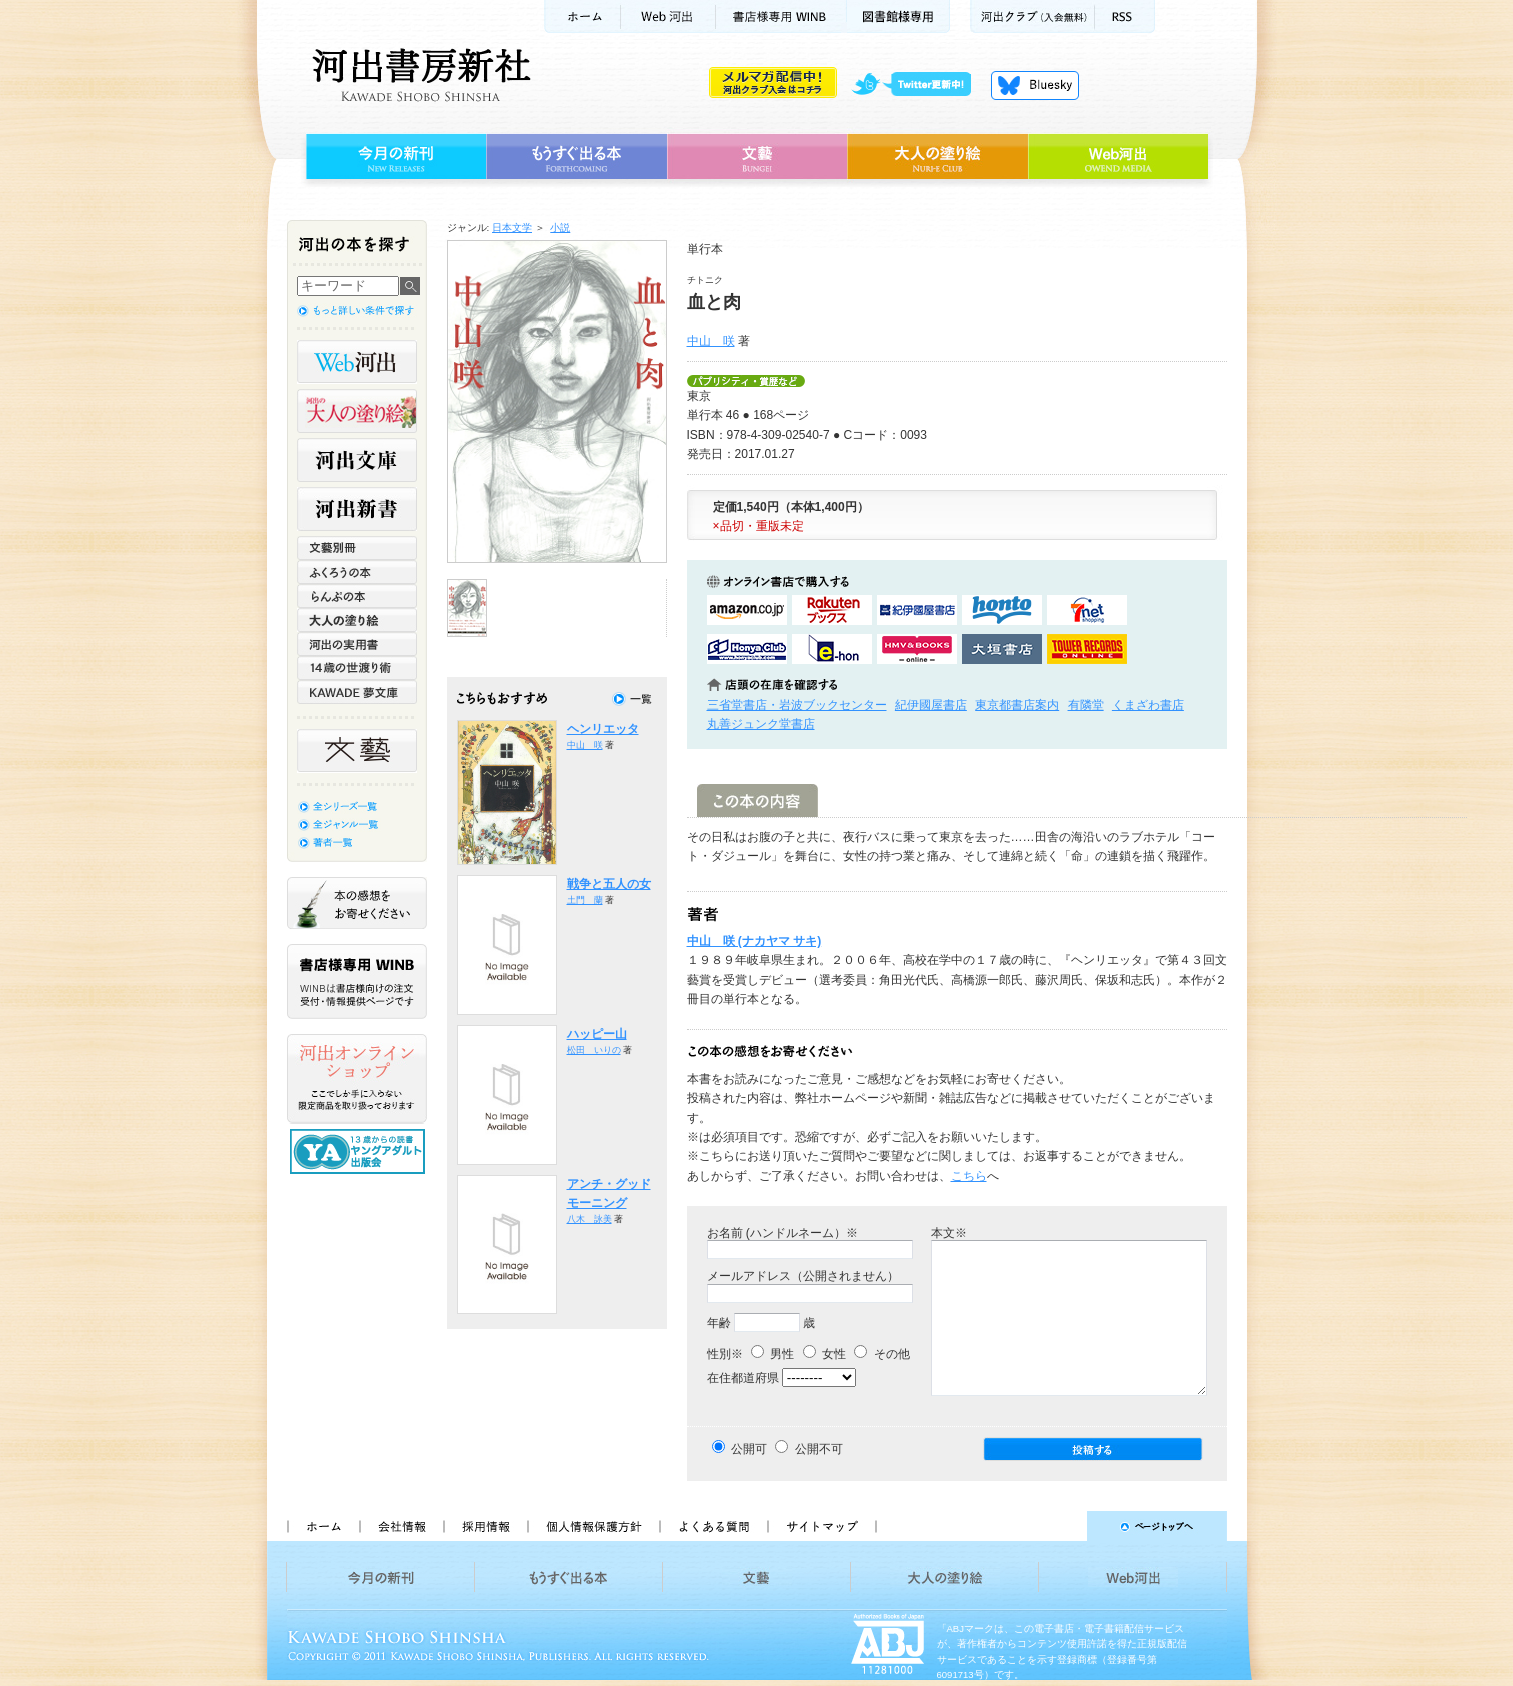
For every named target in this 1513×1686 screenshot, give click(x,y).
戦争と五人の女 (609, 884)
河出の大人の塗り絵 (357, 411)
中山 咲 (711, 341)
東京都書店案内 (1017, 705)
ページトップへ (1060, 1526)
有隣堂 (1086, 705)
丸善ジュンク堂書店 (761, 724)
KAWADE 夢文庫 (357, 692)
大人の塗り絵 (937, 157)
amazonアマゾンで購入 (747, 610)
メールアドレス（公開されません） (803, 1276)
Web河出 (668, 16)
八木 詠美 (589, 1219)
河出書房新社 (418, 75)
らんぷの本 (357, 596)
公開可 (749, 1449)
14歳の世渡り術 (357, 668)
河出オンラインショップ (357, 1079)
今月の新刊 (393, 157)
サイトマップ (822, 1526)
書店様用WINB (781, 16)
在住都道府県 (743, 1378)
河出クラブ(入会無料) (1032, 16)
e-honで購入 (832, 649)
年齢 (719, 1323)
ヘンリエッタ (603, 729)
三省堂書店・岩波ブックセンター (797, 705)
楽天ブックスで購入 (832, 610)
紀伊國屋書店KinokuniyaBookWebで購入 (917, 610)
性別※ (725, 1354)
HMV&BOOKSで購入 (917, 649)
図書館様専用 (898, 16)
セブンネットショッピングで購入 (1087, 610)
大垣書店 (1002, 649)
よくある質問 (713, 1526)
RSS (1125, 16)
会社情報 (401, 1526)
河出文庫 (357, 460)
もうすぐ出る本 (576, 157)
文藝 (757, 157)
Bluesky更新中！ (1035, 85)
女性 (824, 1354)
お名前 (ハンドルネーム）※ (782, 1233)
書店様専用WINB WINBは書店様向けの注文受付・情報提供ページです (357, 981)
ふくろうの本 (357, 572)
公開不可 (819, 1449)
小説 (560, 227)
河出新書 (357, 509)
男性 (772, 1354)
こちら (969, 1176)
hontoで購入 (1002, 610)
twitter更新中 (918, 85)
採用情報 (485, 1526)
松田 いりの (594, 1050)
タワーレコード (1087, 649)
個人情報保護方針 (593, 1526)
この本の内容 (757, 800)
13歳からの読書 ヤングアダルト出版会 (360, 1151)
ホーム (582, 16)
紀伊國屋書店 (931, 705)
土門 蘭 (585, 900)
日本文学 (512, 227)
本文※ (949, 1233)
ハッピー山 (597, 1034)
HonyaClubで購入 (747, 649)
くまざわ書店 (1148, 705)
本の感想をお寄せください (357, 903)
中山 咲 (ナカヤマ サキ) (754, 941)
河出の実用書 (357, 644)
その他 (881, 1354)
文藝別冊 (357, 548)
